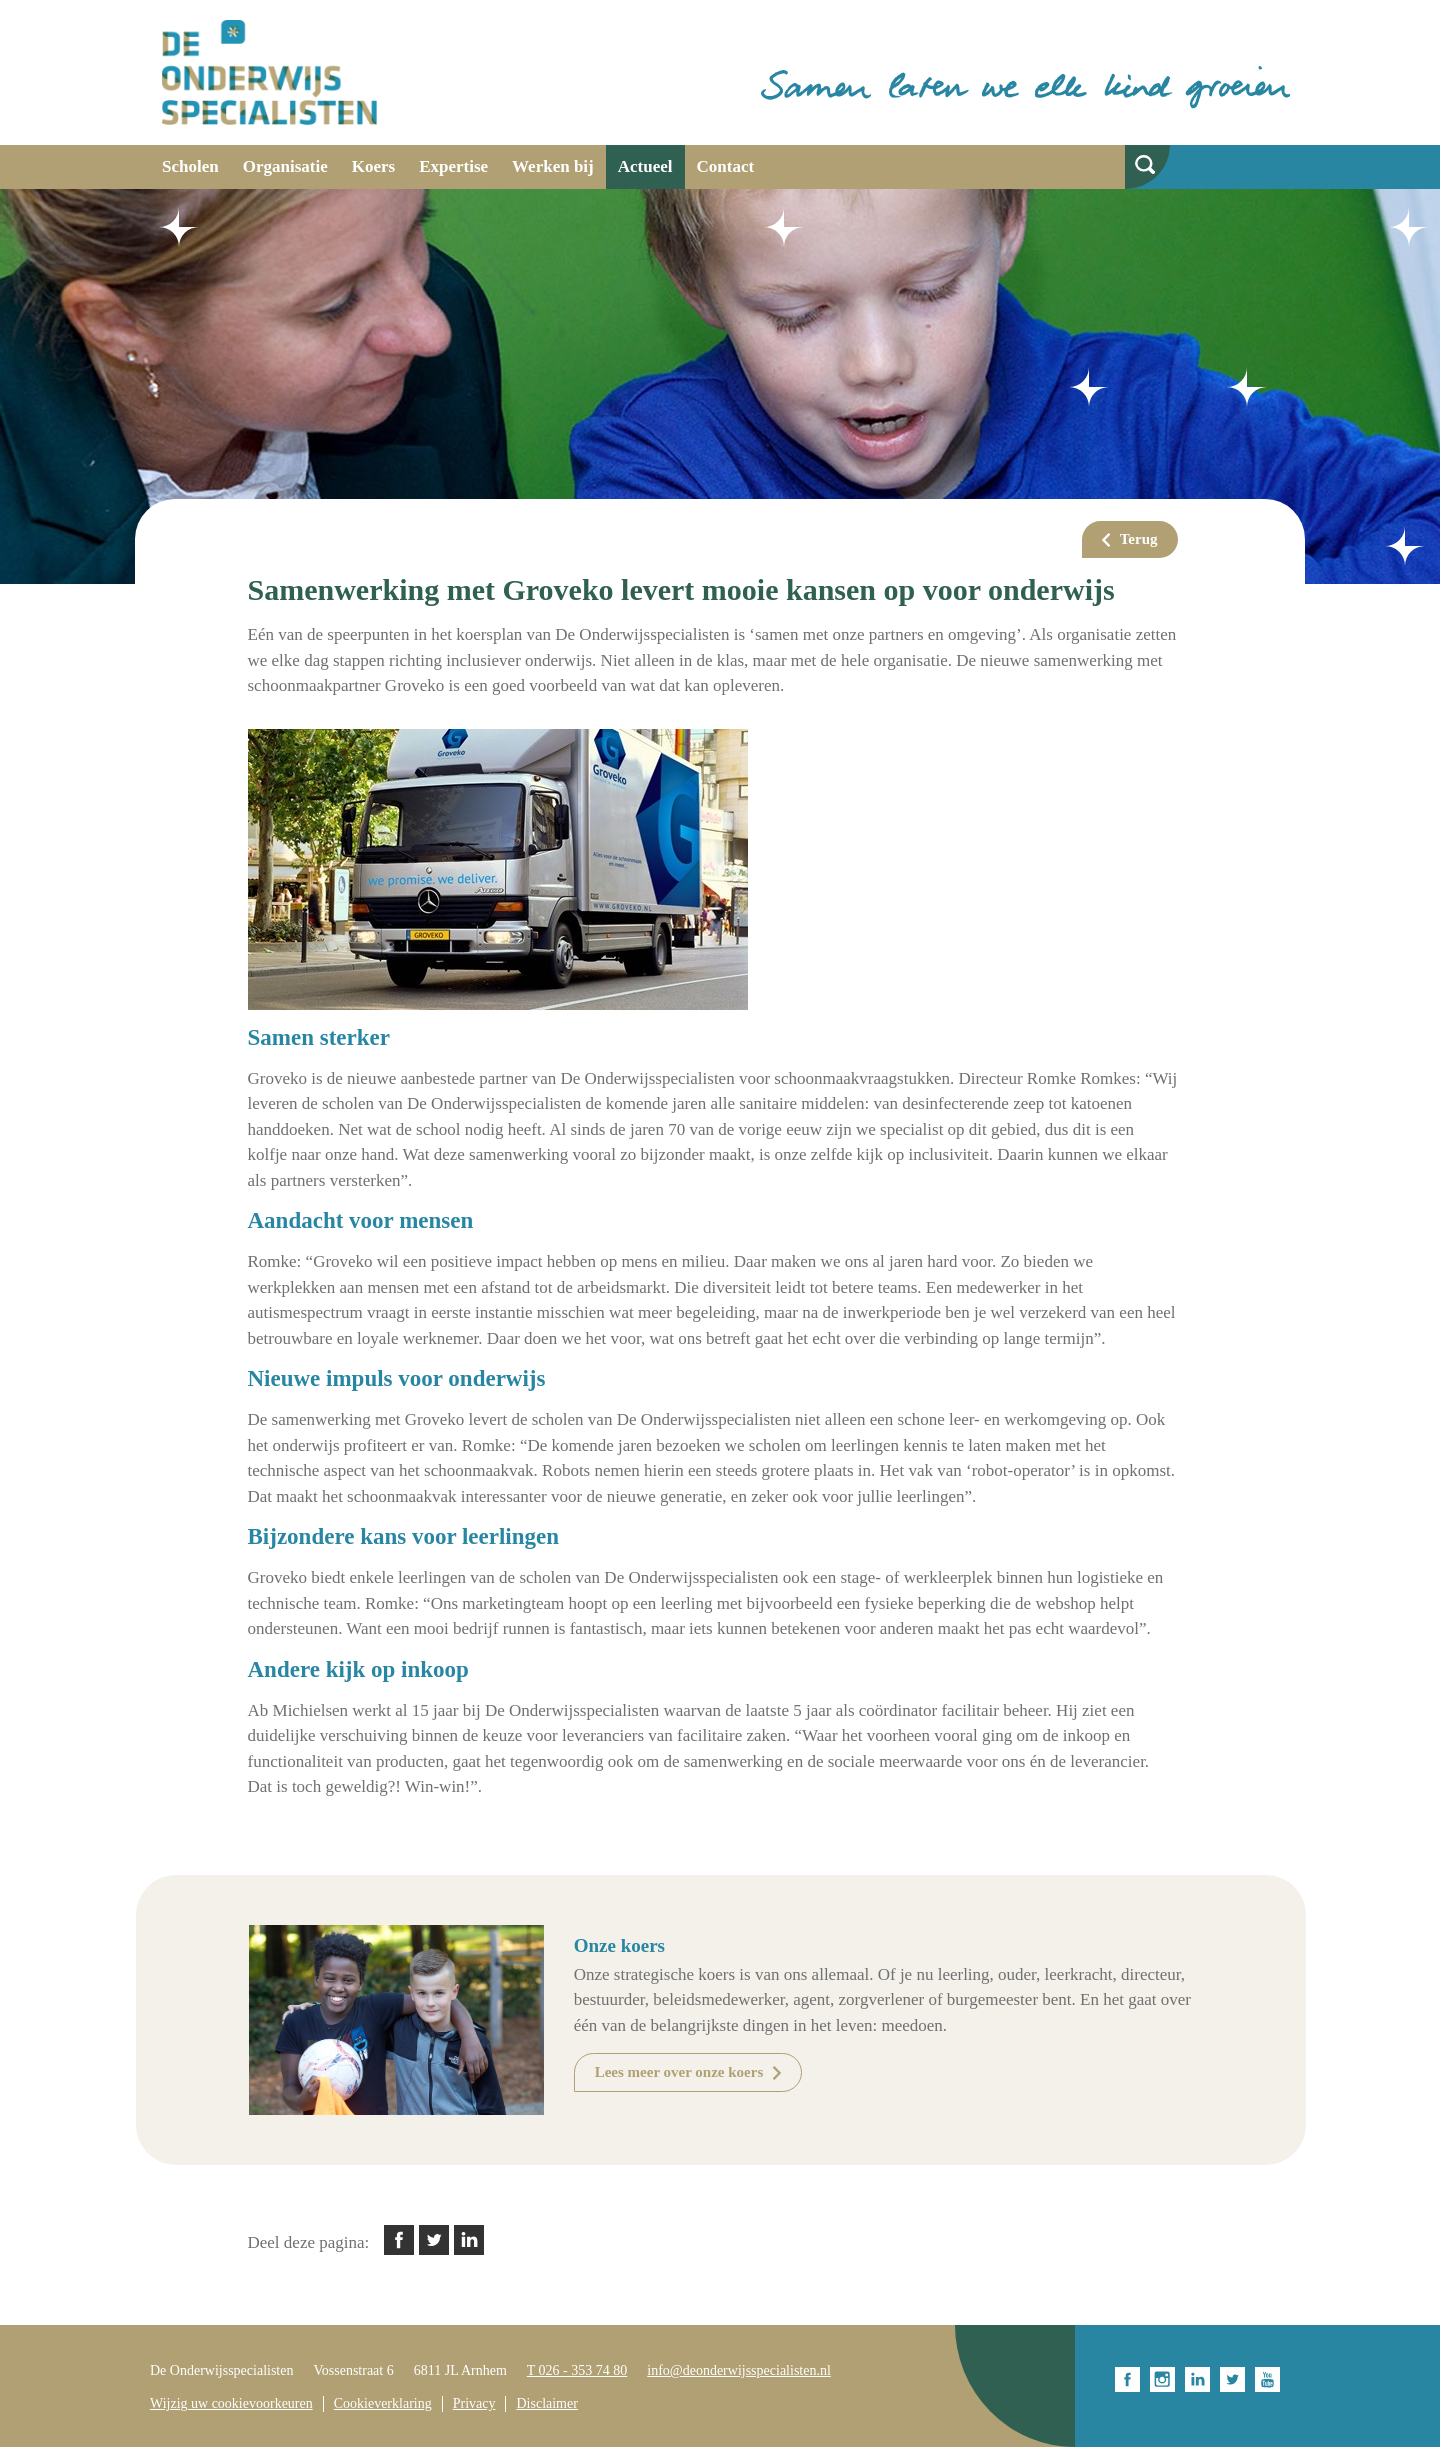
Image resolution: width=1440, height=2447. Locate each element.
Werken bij (553, 166)
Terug (1139, 539)
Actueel (645, 166)
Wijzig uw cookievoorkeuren (231, 2403)
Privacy (474, 2403)
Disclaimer (546, 2403)
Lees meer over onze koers (679, 2072)
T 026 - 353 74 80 (577, 2370)
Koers (373, 166)
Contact (726, 166)
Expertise (453, 166)
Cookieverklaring (383, 2403)
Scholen (190, 166)
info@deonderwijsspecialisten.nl (739, 2370)
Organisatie (285, 166)
